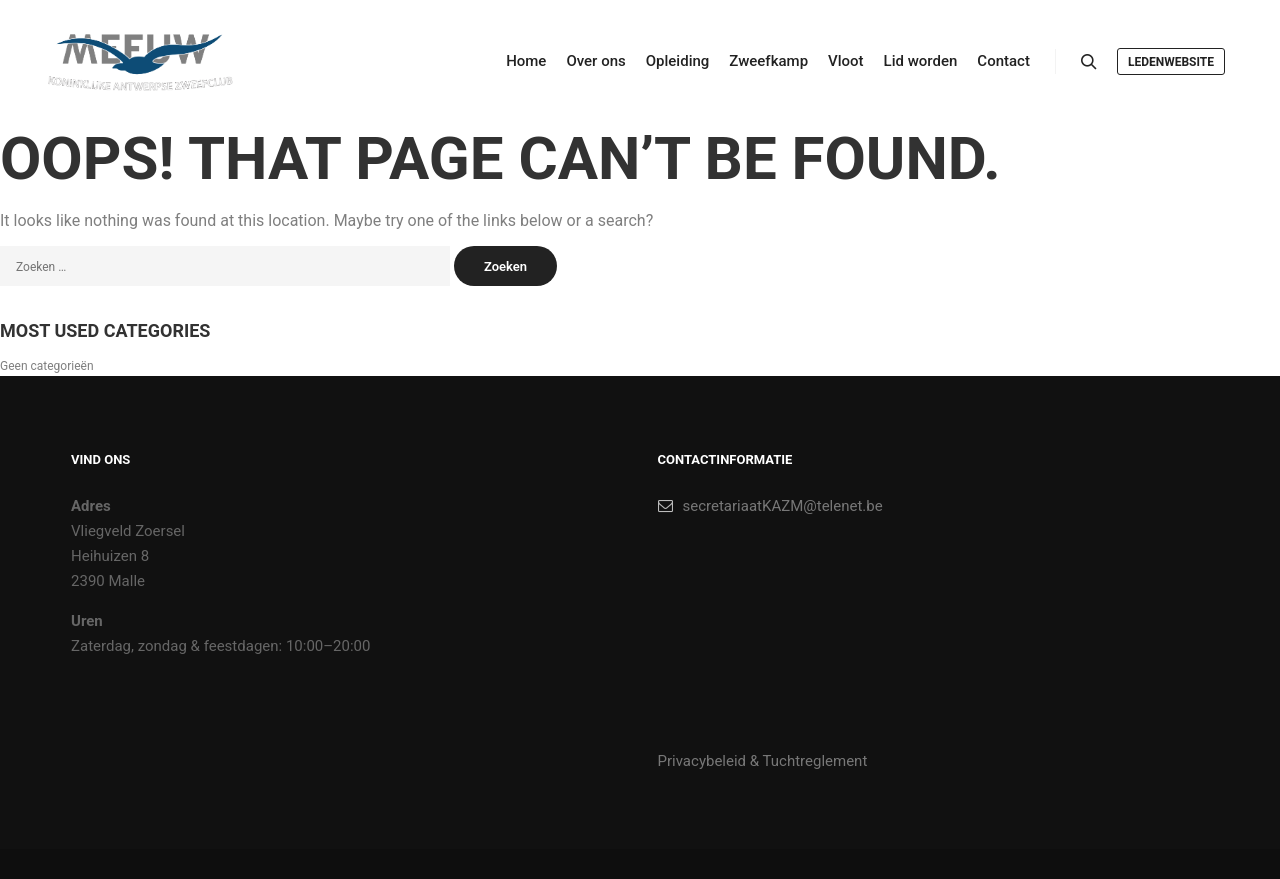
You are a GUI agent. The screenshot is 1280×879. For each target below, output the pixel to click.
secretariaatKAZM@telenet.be (770, 506)
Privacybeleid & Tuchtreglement (763, 761)
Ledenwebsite (1171, 62)
